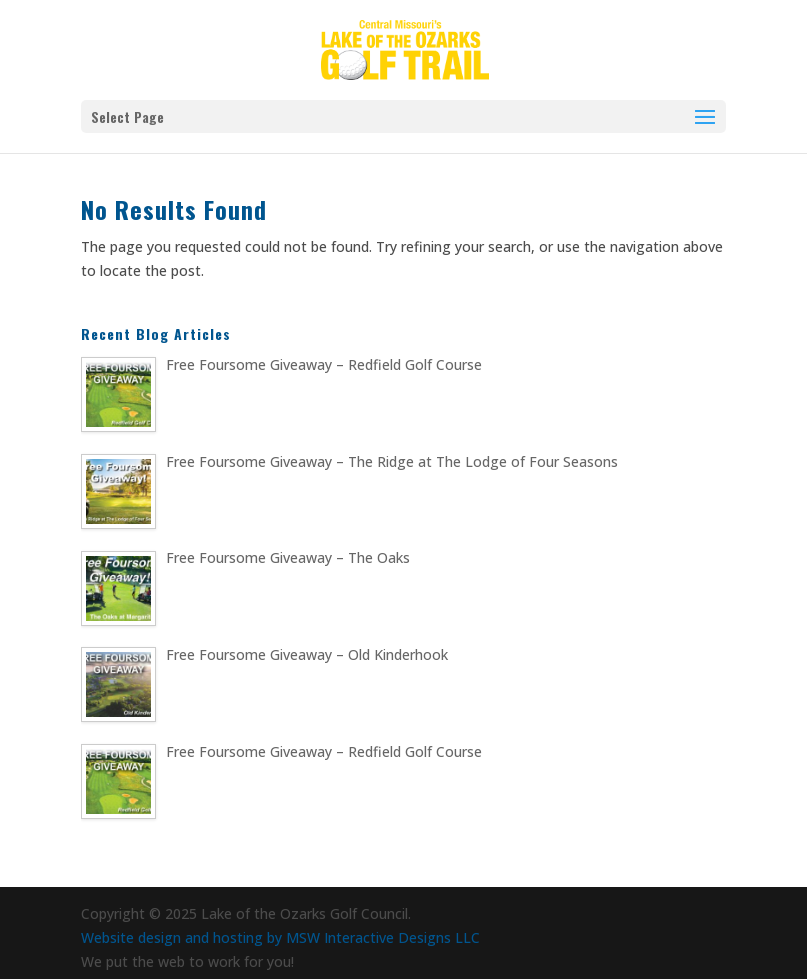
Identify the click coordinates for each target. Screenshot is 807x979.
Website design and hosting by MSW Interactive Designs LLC (280, 937)
